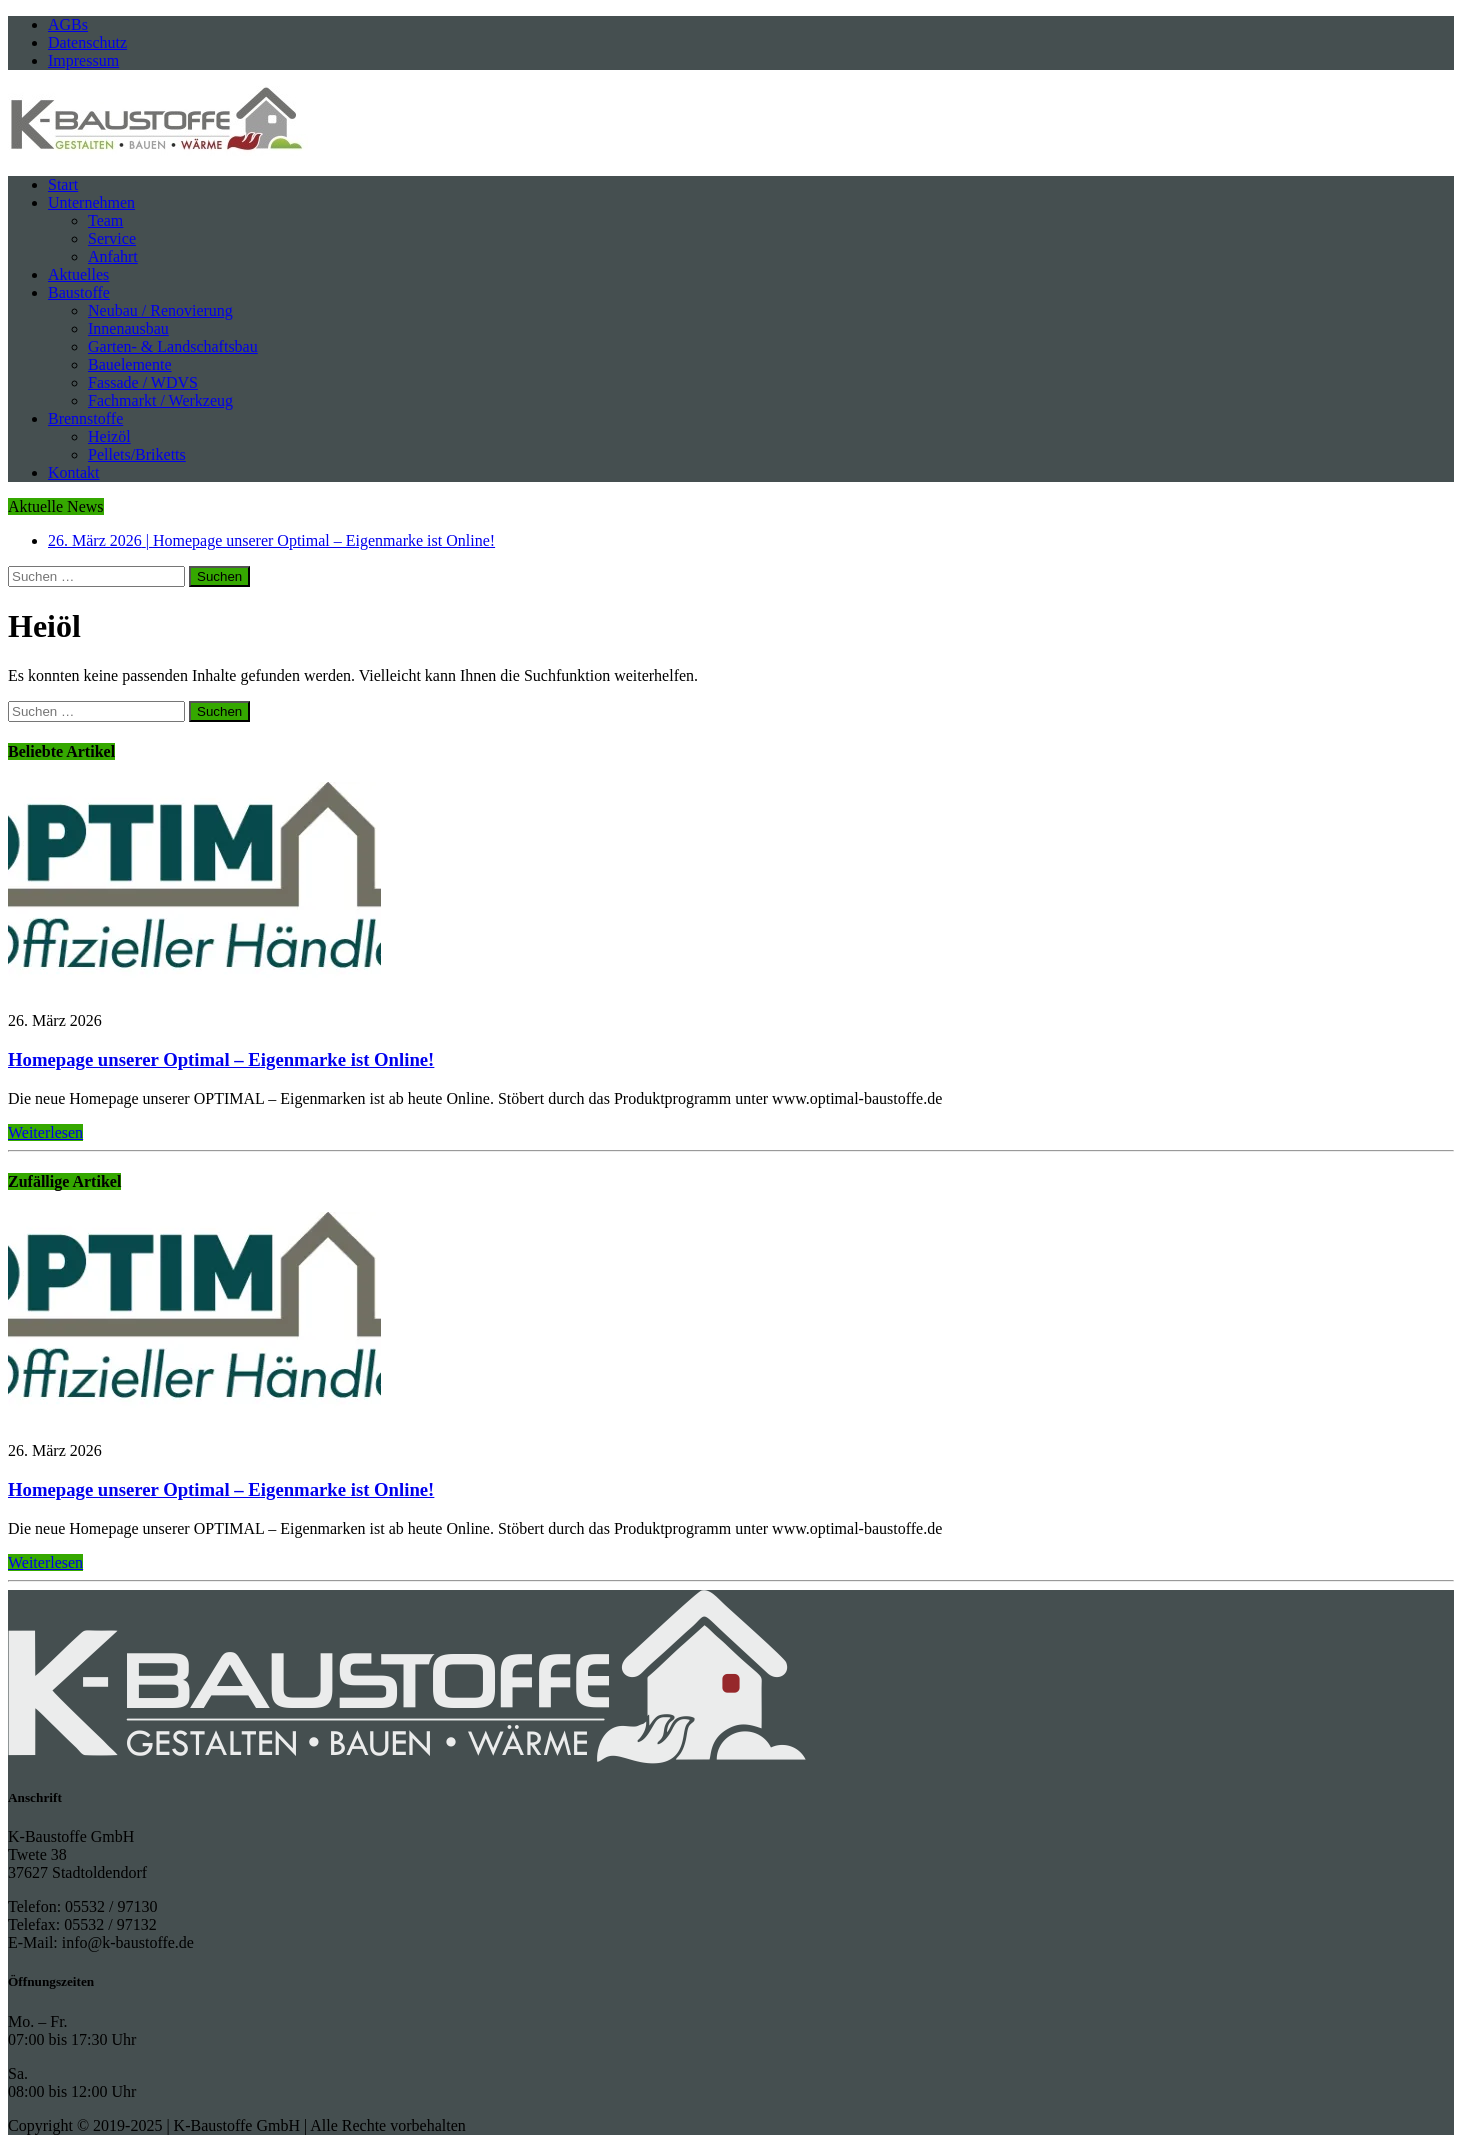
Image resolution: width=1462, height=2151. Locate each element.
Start (63, 184)
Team (105, 220)
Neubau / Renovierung (160, 310)
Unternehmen (91, 202)
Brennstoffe (85, 418)
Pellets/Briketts (137, 454)
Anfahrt (113, 256)
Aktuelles (78, 274)
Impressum (83, 60)
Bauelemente (130, 364)
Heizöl (109, 436)
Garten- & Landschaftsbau (173, 346)
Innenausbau (128, 328)
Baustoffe (79, 292)
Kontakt (74, 472)
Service (112, 238)
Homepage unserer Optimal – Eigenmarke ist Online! (221, 1059)
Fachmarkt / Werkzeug (160, 400)
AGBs (68, 24)
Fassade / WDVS (143, 382)
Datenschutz (87, 42)
